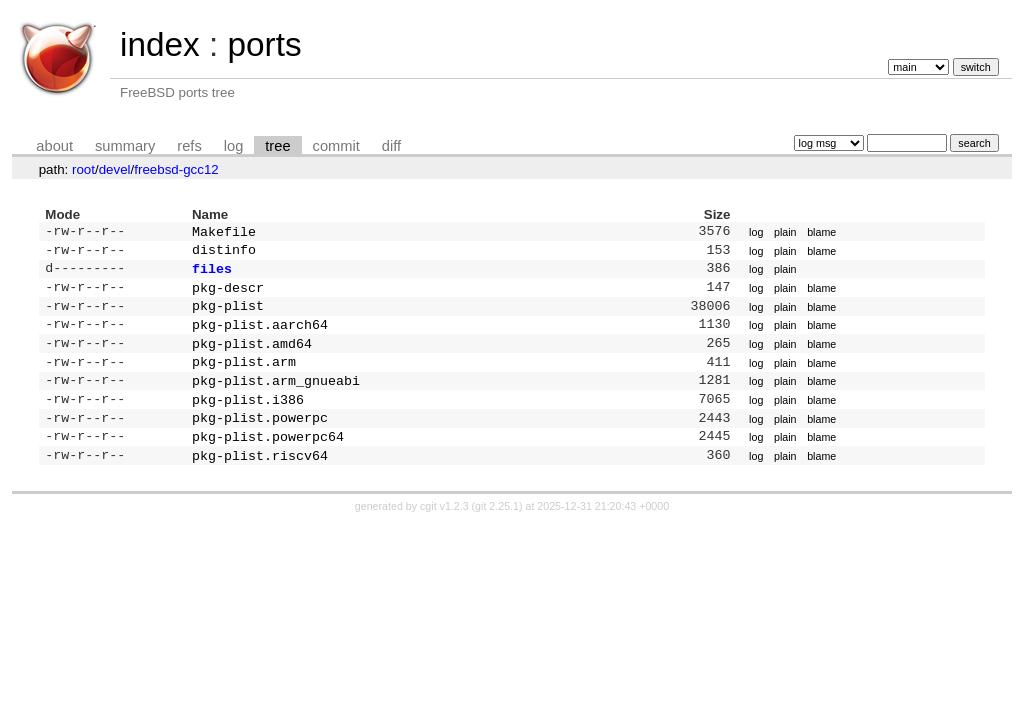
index (160, 44)
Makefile (224, 233)
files (212, 274)
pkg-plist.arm (244, 377)
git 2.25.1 (497, 532)
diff (391, 146)
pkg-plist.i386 (248, 419)
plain (785, 233)
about (54, 146)
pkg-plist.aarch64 (260, 336)
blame (821, 233)
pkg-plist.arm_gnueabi (276, 398)
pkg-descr (228, 295)
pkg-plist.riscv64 (260, 481)
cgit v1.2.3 (444, 532)
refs (189, 146)
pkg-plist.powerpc (260, 439)
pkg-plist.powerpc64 (268, 460)
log (234, 146)
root (83, 169)
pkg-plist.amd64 (252, 357)
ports (264, 44)
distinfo (224, 253)
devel (115, 169)
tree (277, 146)
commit (336, 146)
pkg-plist (228, 315)
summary (125, 146)
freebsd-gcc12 (176, 169)
